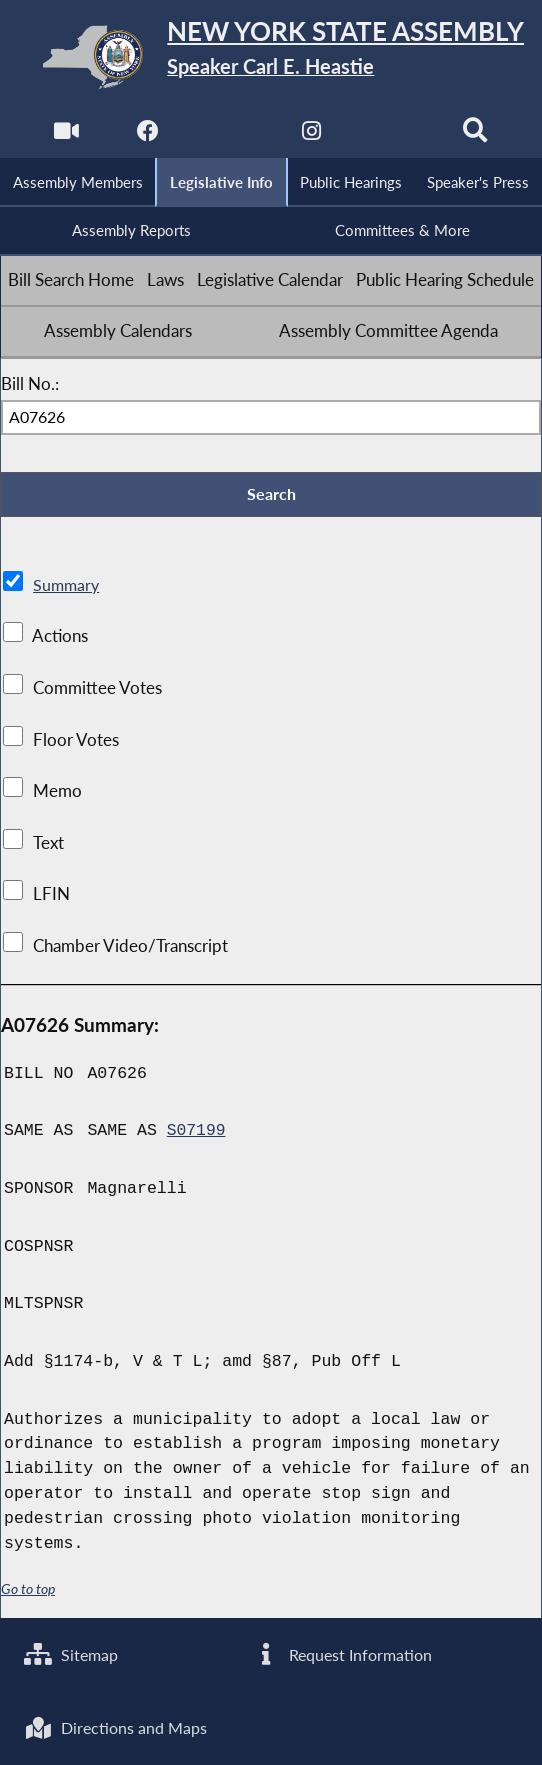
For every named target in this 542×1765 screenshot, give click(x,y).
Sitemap (73, 1653)
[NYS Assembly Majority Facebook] (147, 135)
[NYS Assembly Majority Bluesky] (394, 135)
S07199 (197, 1133)
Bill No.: (30, 385)
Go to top (28, 1591)
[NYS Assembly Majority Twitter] (229, 135)
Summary (67, 587)
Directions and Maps (119, 1727)
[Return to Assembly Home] (271, 56)
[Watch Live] (65, 135)
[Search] (476, 135)
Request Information (344, 1653)
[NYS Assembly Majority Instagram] (312, 135)
